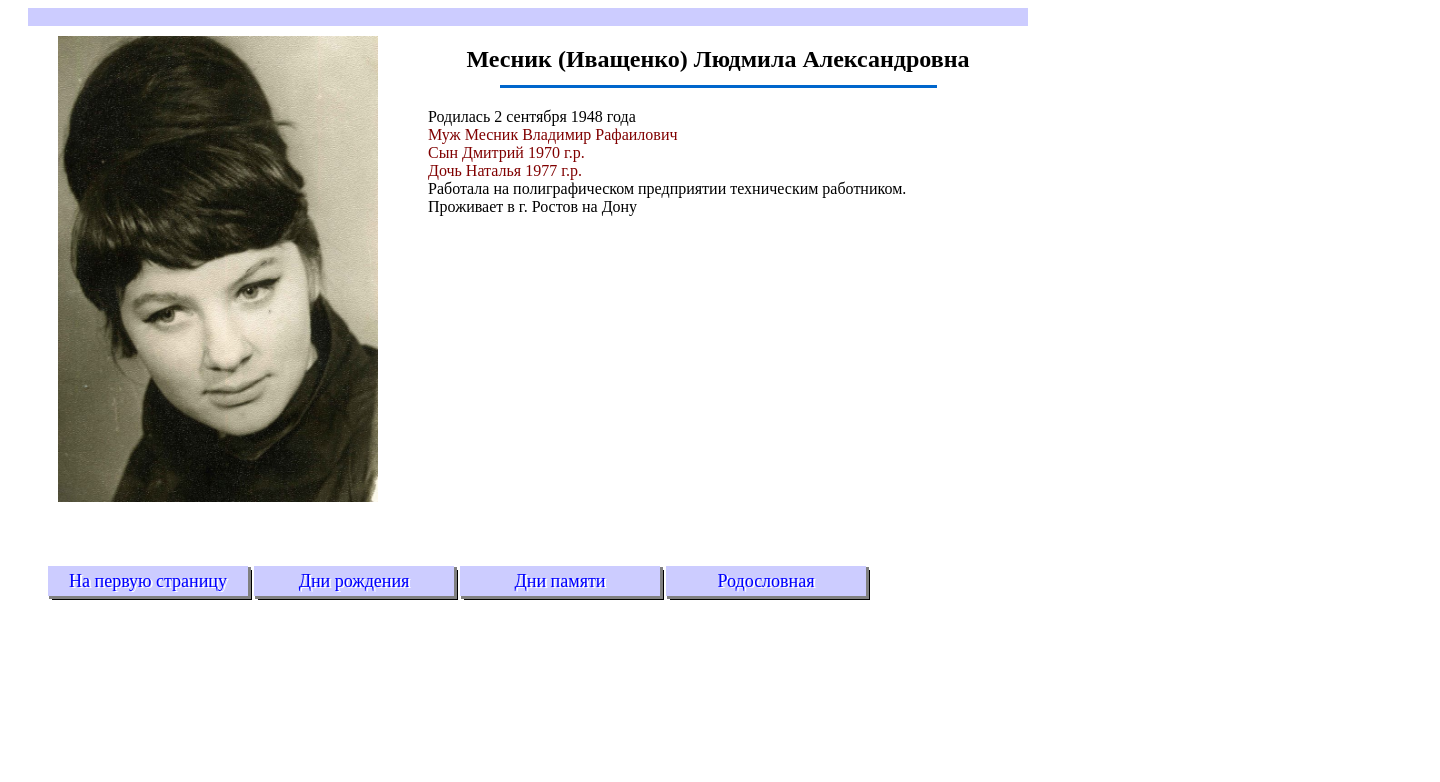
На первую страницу (148, 581)
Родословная (765, 581)
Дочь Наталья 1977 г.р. (505, 170)
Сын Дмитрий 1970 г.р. (506, 152)
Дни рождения (354, 581)
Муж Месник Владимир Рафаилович (553, 134)
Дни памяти (560, 581)
